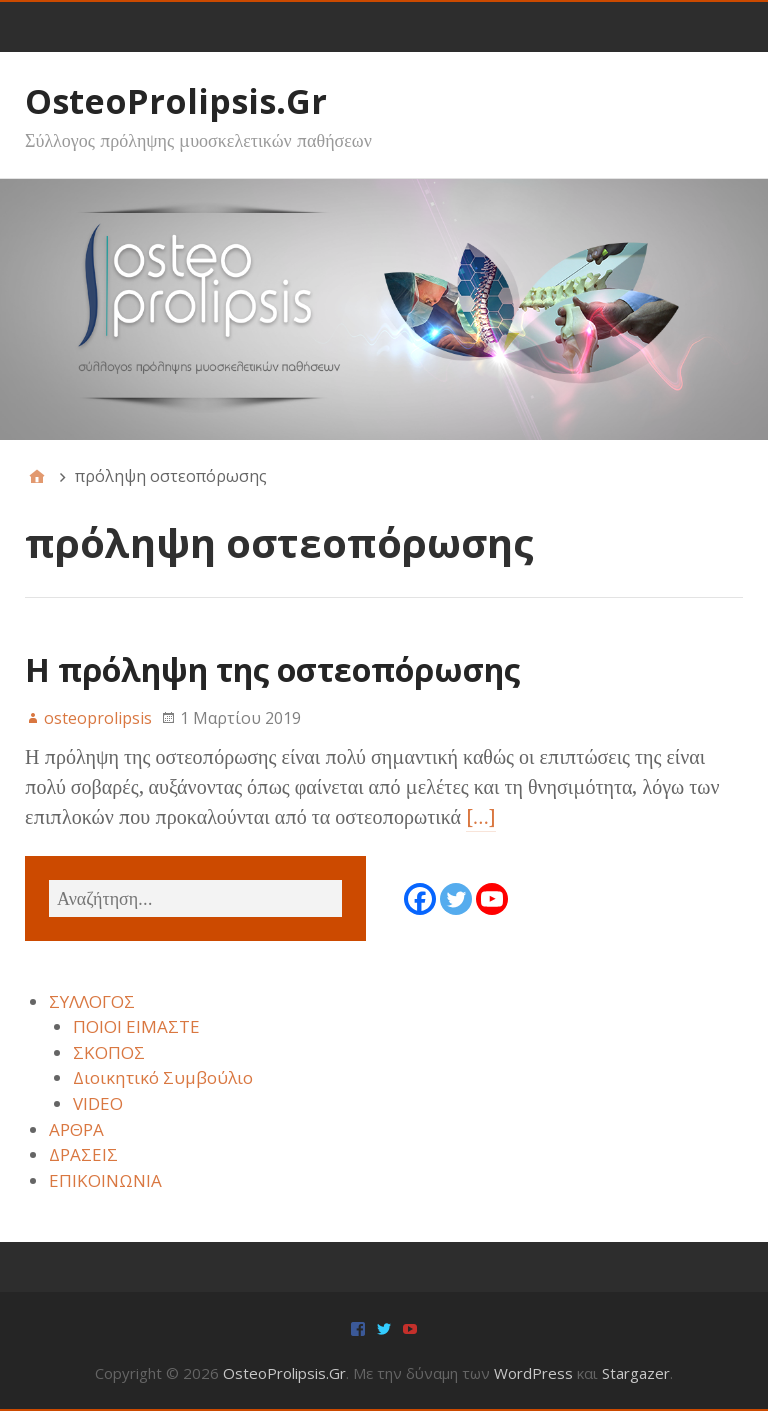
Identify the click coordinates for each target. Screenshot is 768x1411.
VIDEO (98, 1103)
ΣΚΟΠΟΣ (109, 1052)
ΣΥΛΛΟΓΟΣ (92, 1001)
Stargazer (636, 1373)
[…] (481, 817)
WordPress (533, 1373)
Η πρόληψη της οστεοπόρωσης (272, 669)
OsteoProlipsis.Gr (176, 101)
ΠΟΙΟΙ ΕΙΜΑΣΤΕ (136, 1026)
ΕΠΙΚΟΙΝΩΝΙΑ (105, 1180)
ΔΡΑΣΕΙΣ (83, 1154)
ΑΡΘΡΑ (76, 1129)
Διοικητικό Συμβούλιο (163, 1077)
